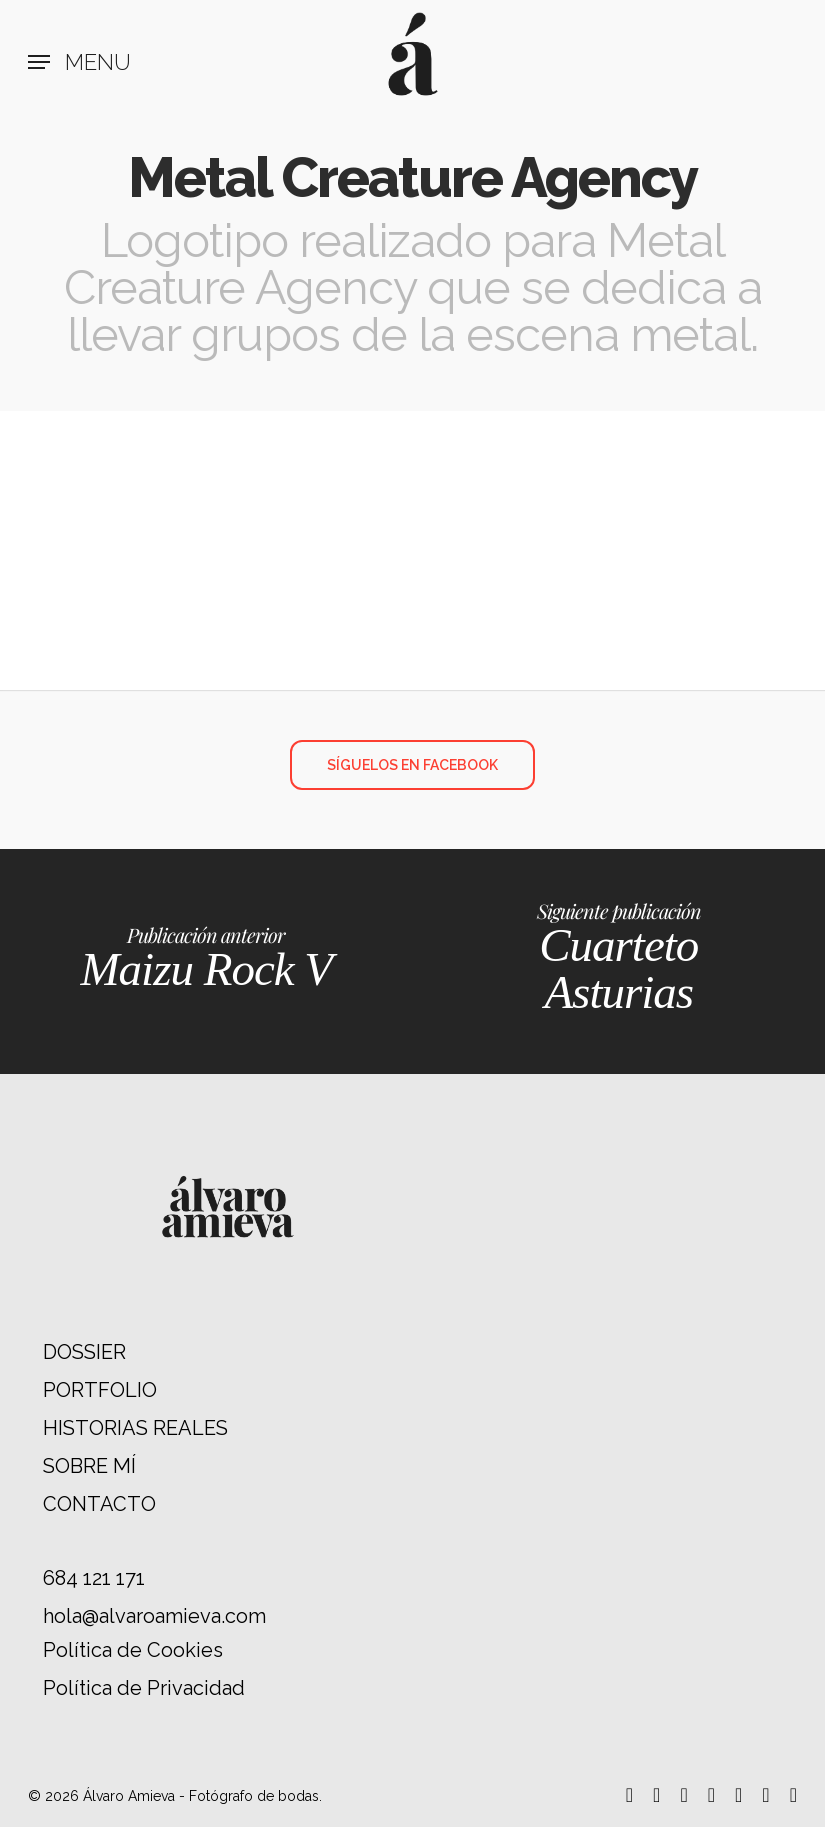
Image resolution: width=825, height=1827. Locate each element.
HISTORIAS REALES (135, 1428)
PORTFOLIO (100, 1390)
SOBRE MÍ (89, 1466)
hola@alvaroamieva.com (154, 1616)
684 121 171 (94, 1578)
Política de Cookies (133, 1650)
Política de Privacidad (144, 1688)
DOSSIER (84, 1352)
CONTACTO (99, 1504)
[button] (79, 62)
